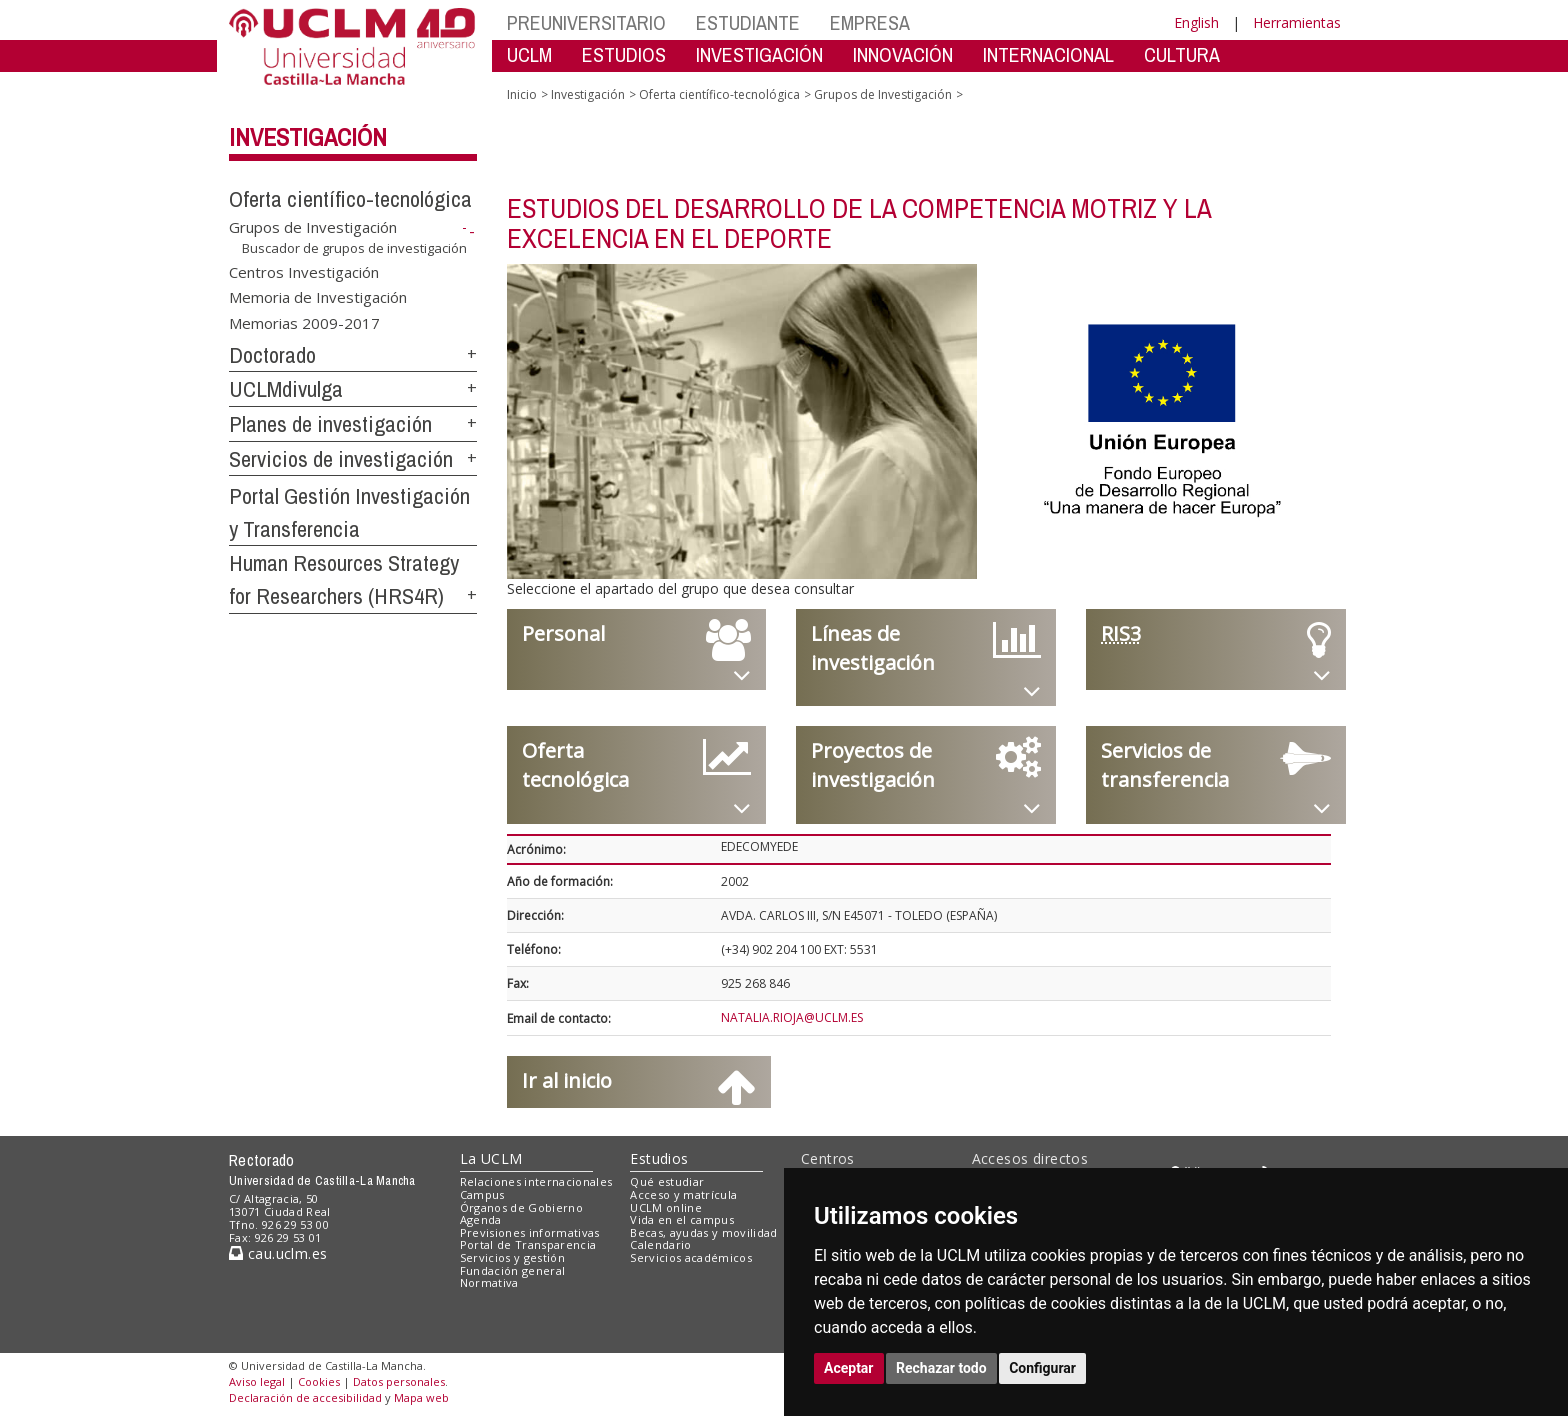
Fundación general (513, 1270)
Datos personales (399, 1381)
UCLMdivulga (286, 389)
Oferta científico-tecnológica (350, 199)
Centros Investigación (304, 271)
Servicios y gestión (512, 1257)
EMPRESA (870, 22)
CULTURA (1182, 54)
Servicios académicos (691, 1257)
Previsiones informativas (530, 1232)
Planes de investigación (330, 424)
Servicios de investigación (341, 459)
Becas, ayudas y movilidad (703, 1232)
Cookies (319, 1381)
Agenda (481, 1219)
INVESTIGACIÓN (759, 54)
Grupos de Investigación (313, 227)
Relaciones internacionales (536, 1181)
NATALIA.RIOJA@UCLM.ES (792, 1017)
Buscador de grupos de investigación (354, 248)
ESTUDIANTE (748, 22)
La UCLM (491, 1158)
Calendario (660, 1244)
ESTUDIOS (624, 54)
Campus (482, 1194)
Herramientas (1297, 22)
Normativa (489, 1282)
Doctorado (272, 355)
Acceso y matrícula (683, 1194)
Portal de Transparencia (528, 1244)
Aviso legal (257, 1381)
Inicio (522, 94)
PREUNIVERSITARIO (586, 22)
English (1196, 22)
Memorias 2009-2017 (304, 322)
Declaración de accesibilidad (305, 1397)
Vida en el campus (682, 1219)
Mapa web (421, 1397)
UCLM (529, 54)
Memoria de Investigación (318, 297)
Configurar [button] (1042, 1368)
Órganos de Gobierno (521, 1207)
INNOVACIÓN (903, 54)
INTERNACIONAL (1048, 54)
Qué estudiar (667, 1181)
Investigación (308, 137)
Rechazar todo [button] (941, 1368)
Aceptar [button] (849, 1368)
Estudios (659, 1158)
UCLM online (666, 1207)
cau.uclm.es (278, 1253)
